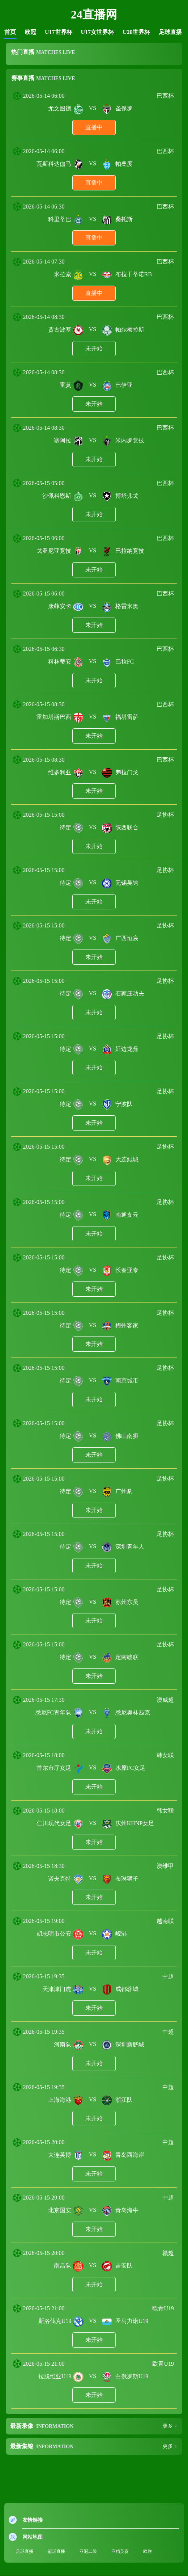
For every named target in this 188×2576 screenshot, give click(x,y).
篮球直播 (56, 2551)
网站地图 (32, 2537)
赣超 (168, 2253)
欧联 (147, 2551)
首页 (10, 32)
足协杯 (165, 815)
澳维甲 (165, 1866)
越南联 (165, 1921)
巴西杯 (165, 96)
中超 (168, 1976)
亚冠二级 (88, 2551)
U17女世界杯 (97, 32)
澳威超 (165, 1700)
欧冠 (30, 32)
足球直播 (170, 32)
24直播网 (94, 14)
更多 (168, 2426)
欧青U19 (163, 2308)
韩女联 (165, 1755)
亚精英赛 (120, 2551)
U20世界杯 (136, 32)
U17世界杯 (58, 32)
